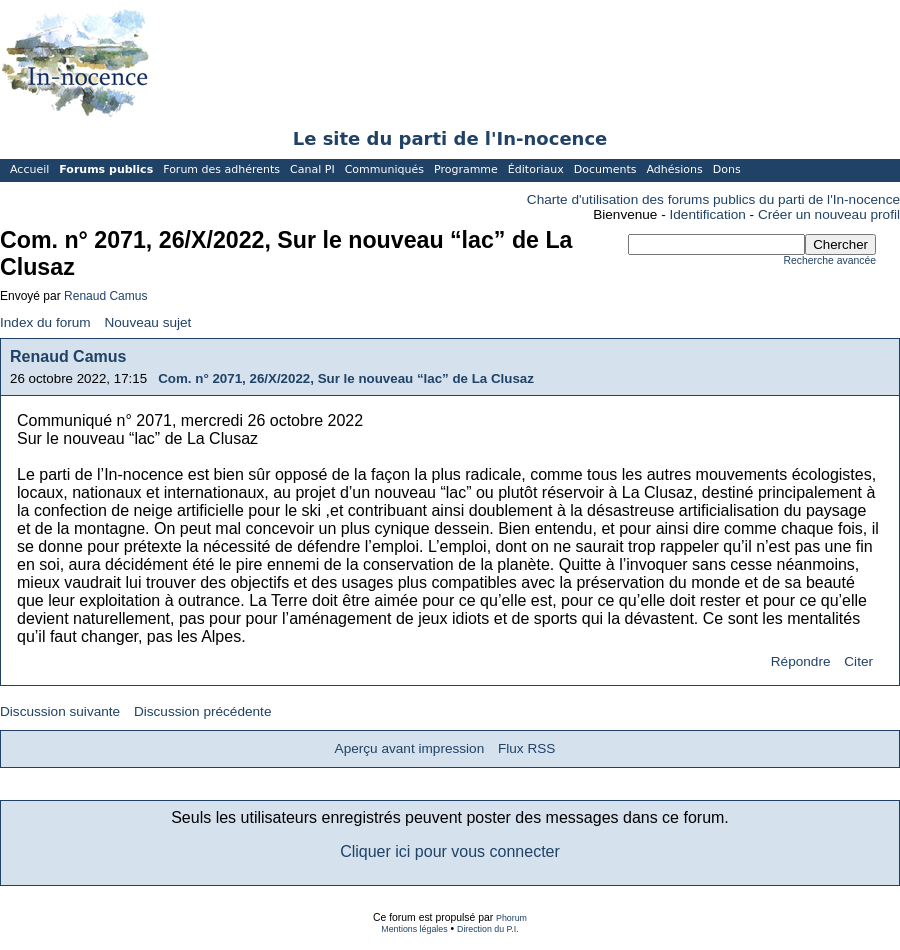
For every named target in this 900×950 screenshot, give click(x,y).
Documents (605, 169)
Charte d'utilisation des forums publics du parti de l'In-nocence (713, 199)
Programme (466, 169)
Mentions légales (414, 929)
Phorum (511, 918)
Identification (708, 214)
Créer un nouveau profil (829, 214)
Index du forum (45, 322)
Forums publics (106, 169)
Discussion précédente (203, 711)
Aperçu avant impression (410, 748)
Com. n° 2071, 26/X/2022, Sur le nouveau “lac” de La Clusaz (346, 378)
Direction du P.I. (488, 929)
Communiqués (384, 169)
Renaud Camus (105, 296)
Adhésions (674, 169)
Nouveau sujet (147, 322)
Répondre (801, 661)
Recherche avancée (830, 260)
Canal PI (312, 169)
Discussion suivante (60, 711)
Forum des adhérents (221, 169)
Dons (727, 169)
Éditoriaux (536, 169)
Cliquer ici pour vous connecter (450, 851)
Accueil (29, 169)
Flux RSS (526, 748)
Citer (858, 661)
